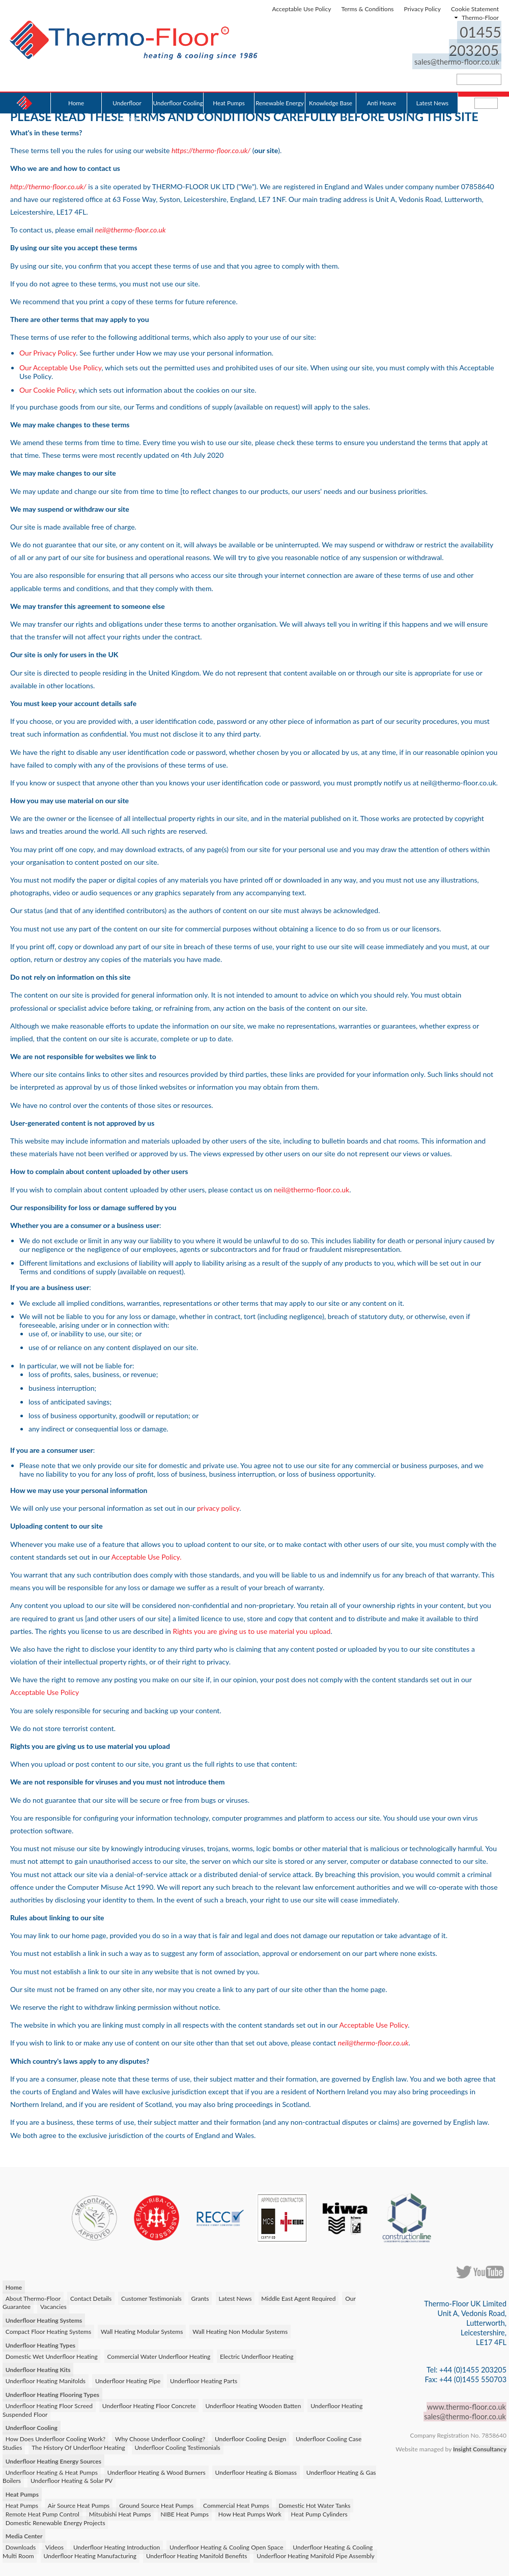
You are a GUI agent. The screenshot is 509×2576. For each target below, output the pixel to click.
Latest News (432, 83)
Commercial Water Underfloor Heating (158, 2354)
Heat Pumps (229, 83)
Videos (53, 2545)
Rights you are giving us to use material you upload (252, 1629)
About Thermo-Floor (32, 2296)
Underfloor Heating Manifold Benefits (195, 2554)
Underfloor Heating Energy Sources (53, 2459)
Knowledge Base (330, 83)
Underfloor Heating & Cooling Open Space (224, 2545)
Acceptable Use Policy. (146, 1554)
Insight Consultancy (479, 2447)
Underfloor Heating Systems (43, 2318)
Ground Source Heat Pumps (155, 2503)
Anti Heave (381, 83)
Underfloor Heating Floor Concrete (148, 2403)
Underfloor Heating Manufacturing (89, 2554)
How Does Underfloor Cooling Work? (55, 2437)
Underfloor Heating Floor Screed (48, 2403)
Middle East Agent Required (296, 2296)
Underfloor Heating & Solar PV (71, 2478)
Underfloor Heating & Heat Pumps (51, 2470)
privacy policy (218, 1506)
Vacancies (53, 2304)
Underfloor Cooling (178, 83)
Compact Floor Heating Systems (48, 2329)
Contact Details (89, 2296)
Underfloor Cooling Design (249, 2437)
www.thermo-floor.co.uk (467, 2405)
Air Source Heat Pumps (78, 2503)
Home (76, 83)
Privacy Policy (422, 9)
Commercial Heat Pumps (235, 2503)
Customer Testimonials (150, 2296)
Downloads (20, 2545)
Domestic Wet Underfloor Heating (51, 2354)
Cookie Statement (475, 9)
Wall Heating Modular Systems (141, 2329)
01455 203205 (448, 31)
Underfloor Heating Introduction (115, 2545)
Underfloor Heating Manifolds (45, 2379)
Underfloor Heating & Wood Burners (155, 2470)
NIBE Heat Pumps (158, 2511)
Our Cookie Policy (47, 388)
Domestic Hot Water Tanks (313, 2503)
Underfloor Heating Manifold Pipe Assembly (314, 2554)
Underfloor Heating (126, 87)
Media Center (23, 2534)
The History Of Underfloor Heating (77, 2445)
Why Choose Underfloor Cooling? (160, 2437)
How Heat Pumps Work (223, 2511)
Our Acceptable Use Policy (60, 366)
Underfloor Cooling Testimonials (176, 2445)
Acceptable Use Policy (301, 9)
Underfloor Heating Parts (202, 2379)
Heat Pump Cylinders (292, 2511)
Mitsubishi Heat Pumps (95, 2511)
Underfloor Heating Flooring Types (52, 2392)
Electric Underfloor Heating (255, 2354)
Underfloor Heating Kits (37, 2368)
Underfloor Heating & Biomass (254, 2470)
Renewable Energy (280, 83)
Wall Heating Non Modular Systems (239, 2329)
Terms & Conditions (367, 9)
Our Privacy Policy (47, 352)
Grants (199, 2296)
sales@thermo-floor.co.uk (458, 42)
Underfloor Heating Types (40, 2343)
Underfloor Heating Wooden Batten (252, 2403)
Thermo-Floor (480, 17)
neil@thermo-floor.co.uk (311, 1187)
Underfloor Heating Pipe (126, 2379)
